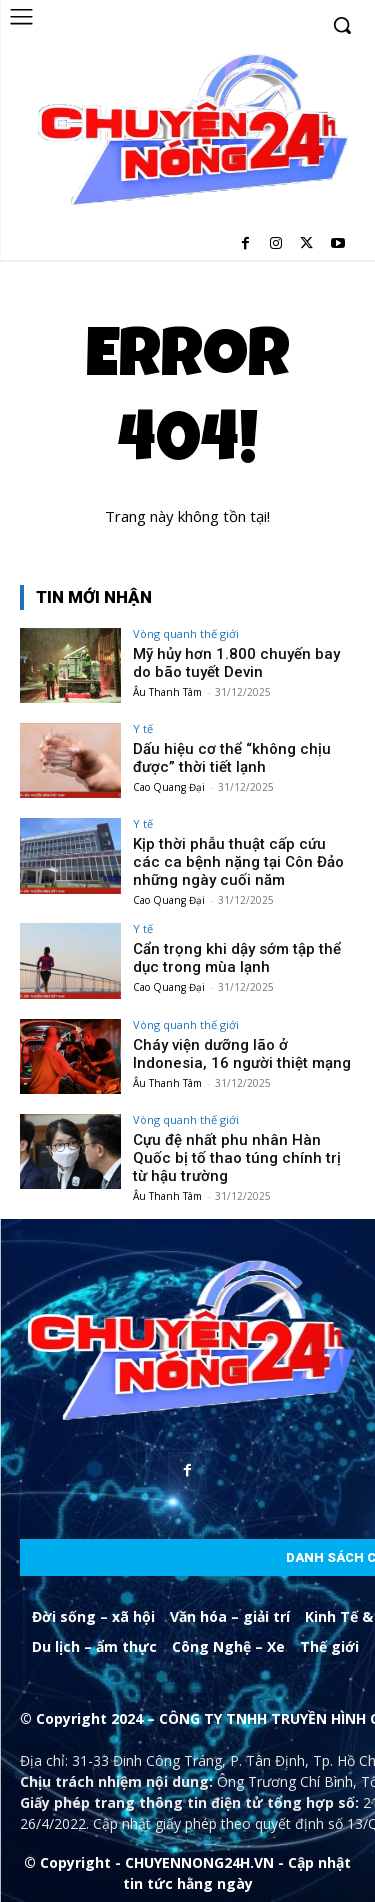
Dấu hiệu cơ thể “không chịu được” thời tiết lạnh (232, 758)
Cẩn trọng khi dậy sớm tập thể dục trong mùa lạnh (237, 958)
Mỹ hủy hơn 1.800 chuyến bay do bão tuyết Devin (236, 663)
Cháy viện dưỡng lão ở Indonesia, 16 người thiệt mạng (242, 1054)
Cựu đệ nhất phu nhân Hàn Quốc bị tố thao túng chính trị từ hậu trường (237, 1158)
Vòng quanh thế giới (186, 633)
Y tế (143, 728)
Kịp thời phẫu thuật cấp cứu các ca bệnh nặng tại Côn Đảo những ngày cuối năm (238, 862)
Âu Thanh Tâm (167, 692)
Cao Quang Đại (169, 787)
